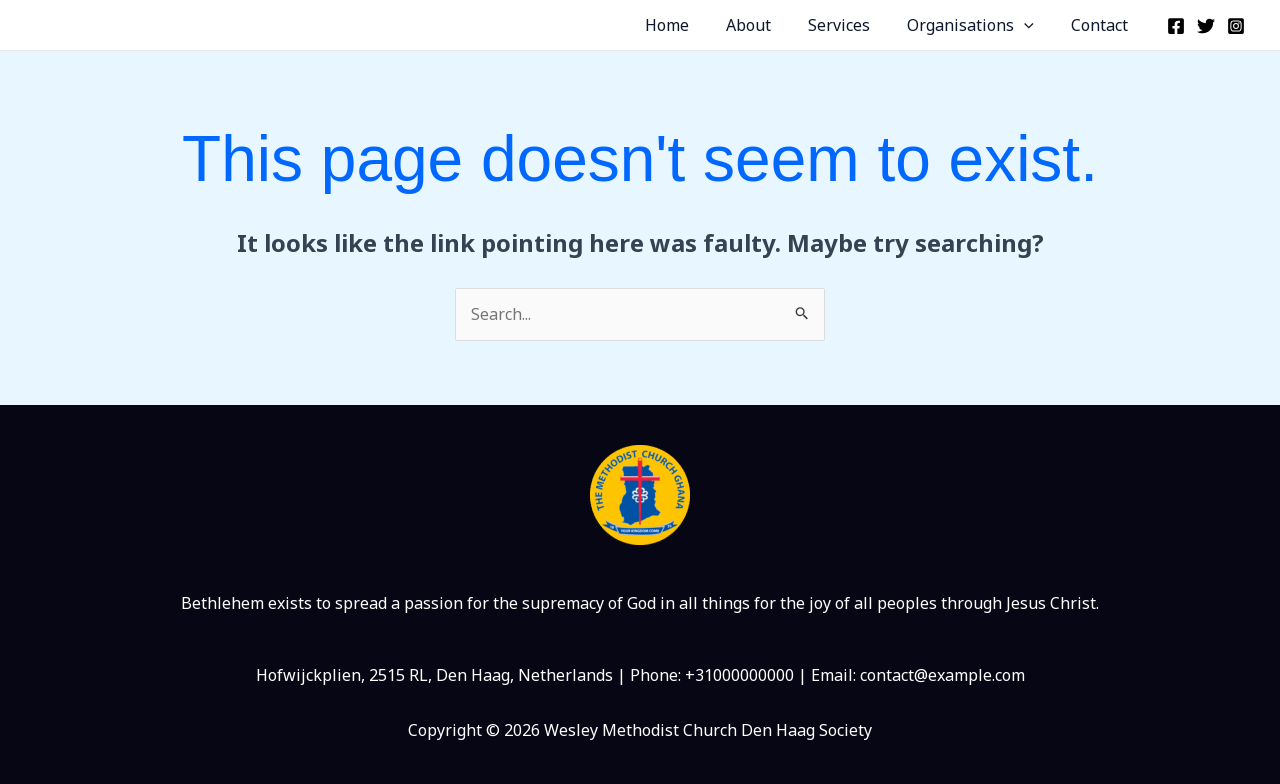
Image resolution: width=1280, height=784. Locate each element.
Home (690, 25)
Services (852, 25)
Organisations (978, 25)
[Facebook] (1176, 26)
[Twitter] (1206, 26)
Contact (1102, 25)
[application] (1032, 25)
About (766, 25)
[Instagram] (1236, 26)
